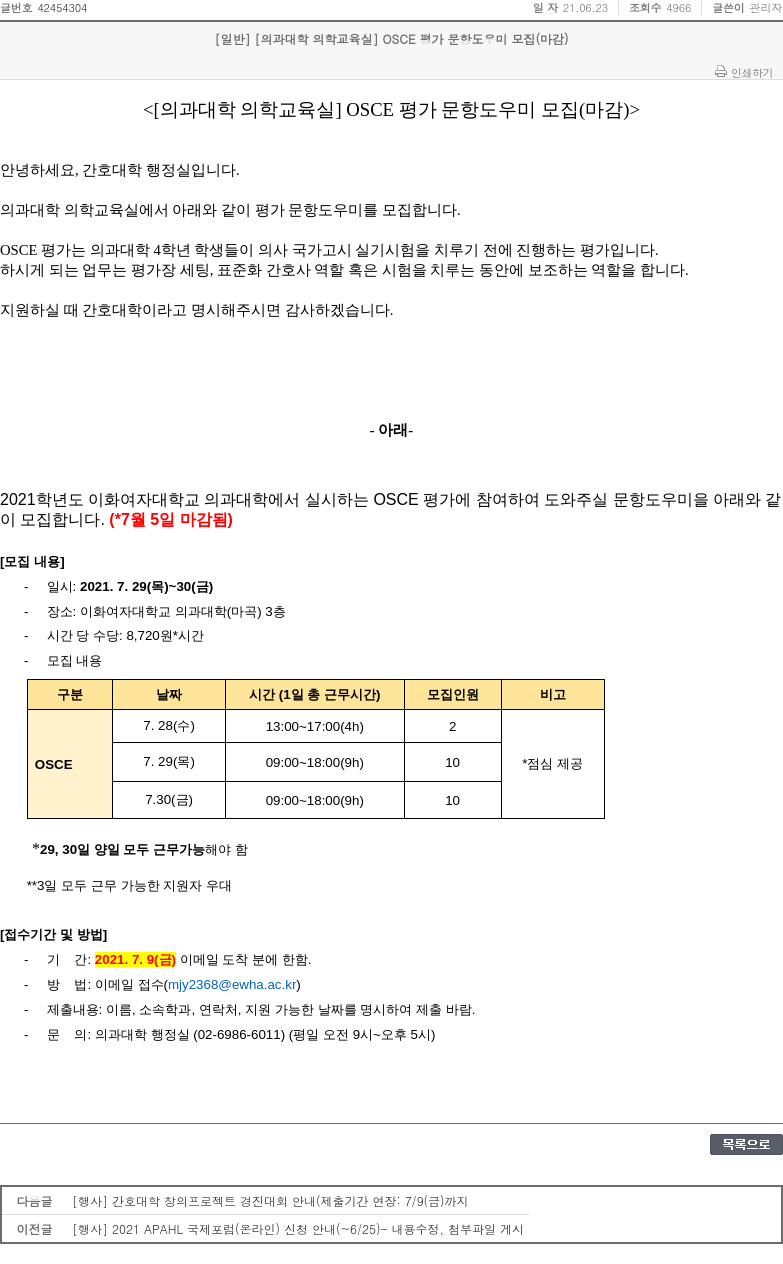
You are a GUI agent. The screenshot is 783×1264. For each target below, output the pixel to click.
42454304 (62, 7)
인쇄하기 (752, 72)
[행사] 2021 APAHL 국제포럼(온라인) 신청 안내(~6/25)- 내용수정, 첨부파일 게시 (298, 1228)
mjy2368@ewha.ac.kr (232, 984)
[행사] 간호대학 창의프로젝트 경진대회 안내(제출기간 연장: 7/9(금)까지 (270, 1200)
